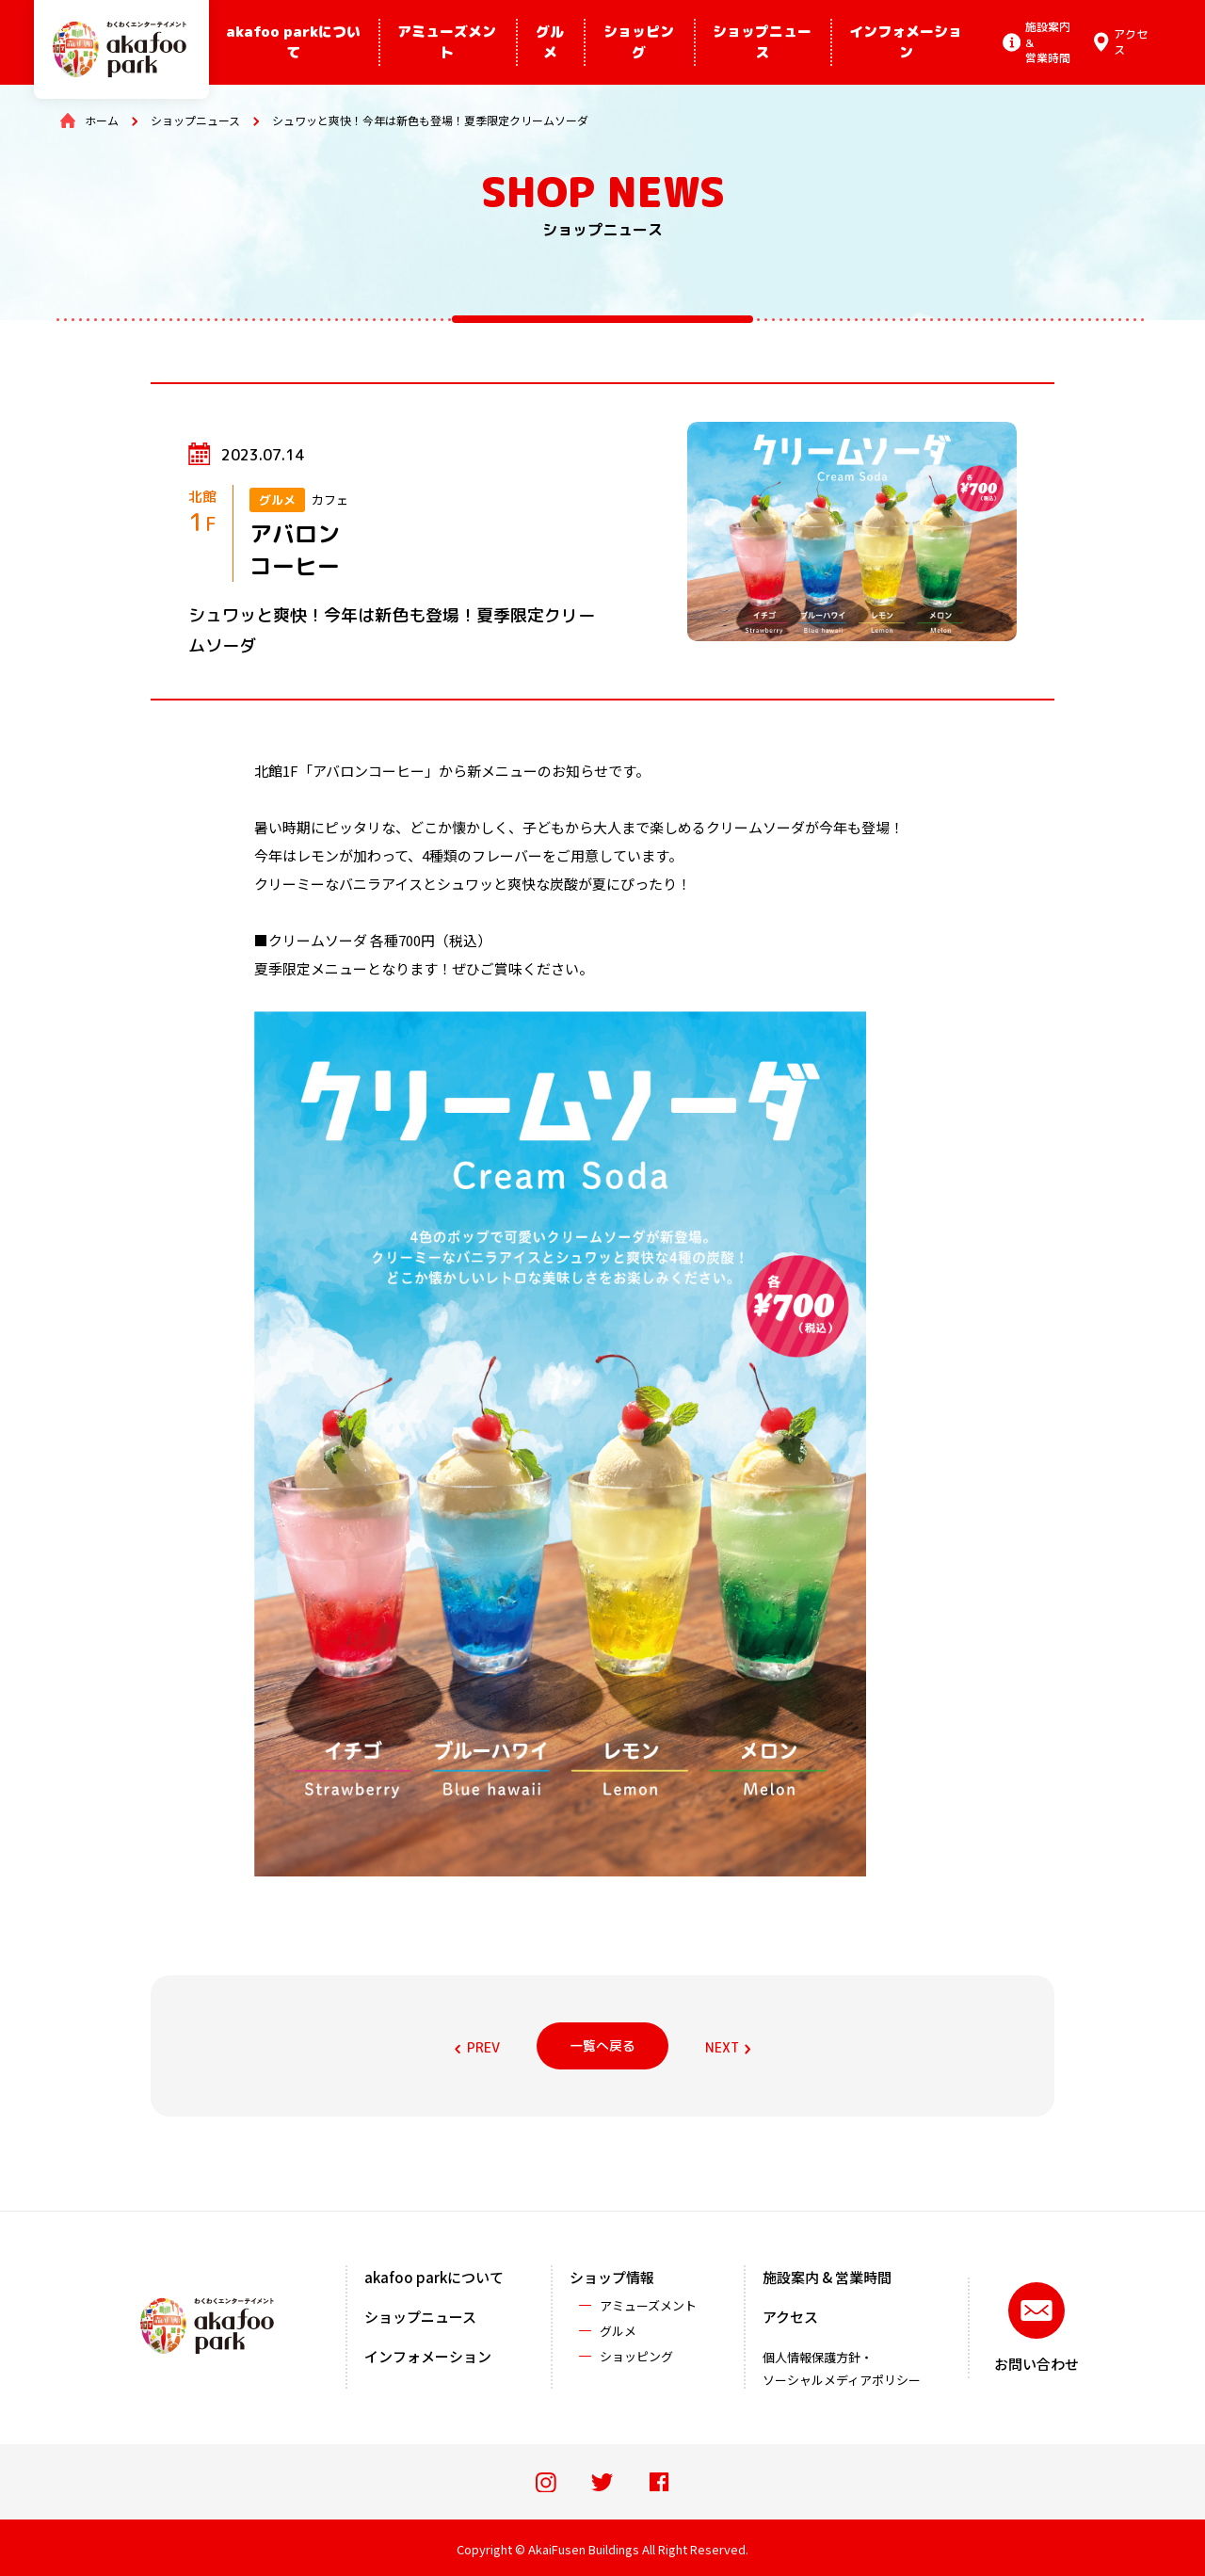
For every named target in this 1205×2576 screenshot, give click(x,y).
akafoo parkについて (293, 42)
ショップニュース (762, 42)
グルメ (550, 42)
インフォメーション (905, 42)
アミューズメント (446, 42)
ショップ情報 (612, 2277)
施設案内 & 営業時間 (827, 2277)
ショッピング (638, 42)
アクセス (790, 2316)
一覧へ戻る (602, 2045)
